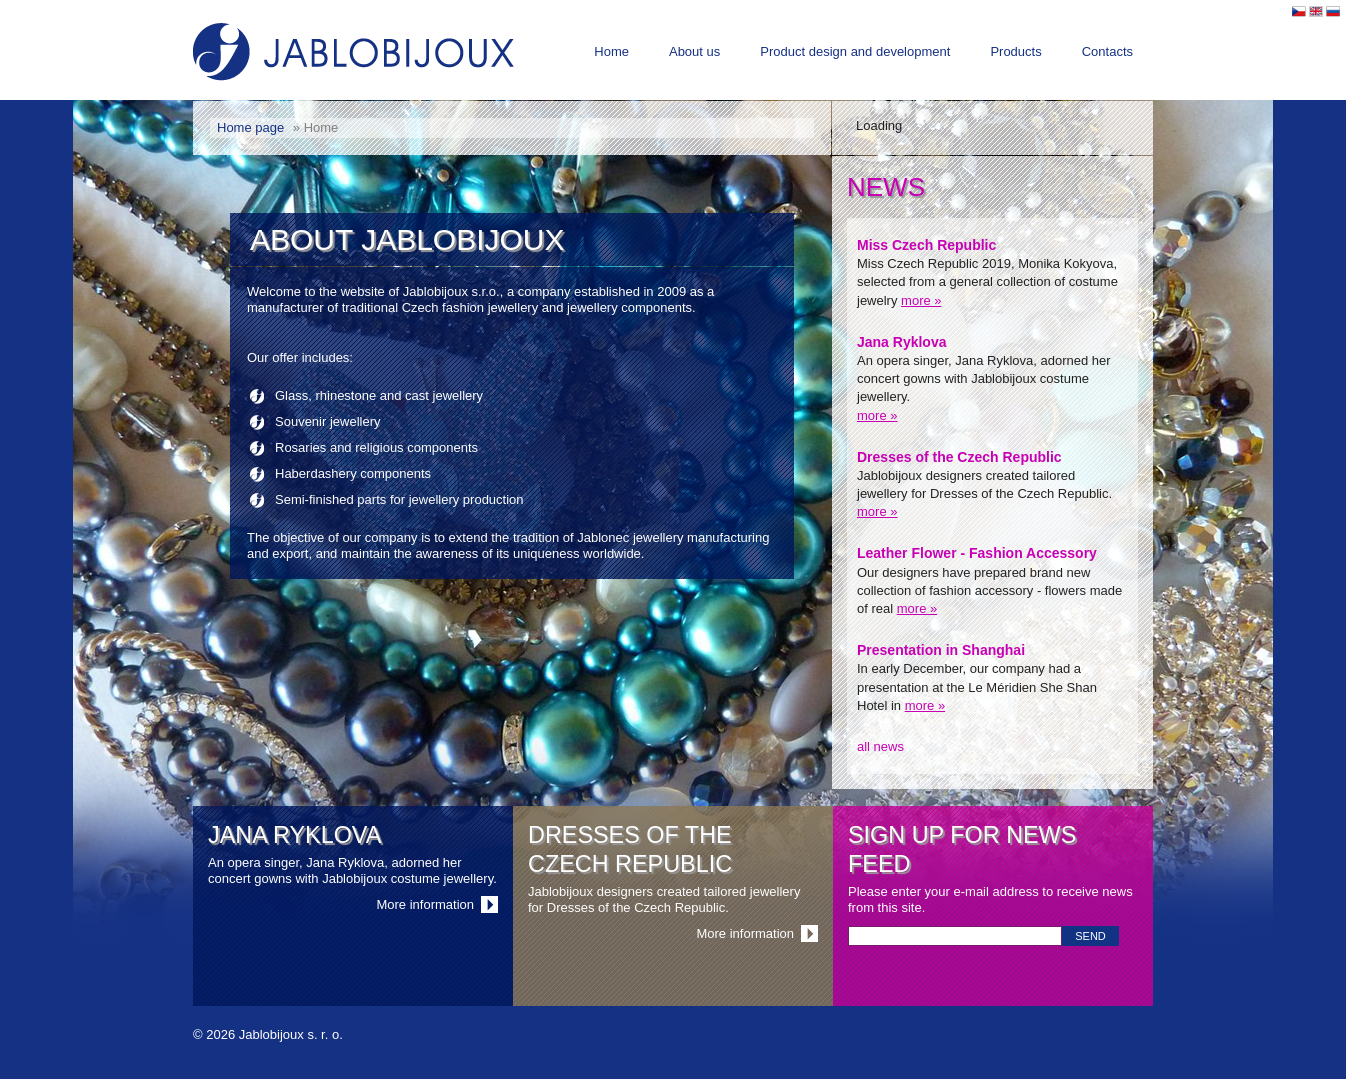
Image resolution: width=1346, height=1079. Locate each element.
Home (611, 51)
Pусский (1333, 11)
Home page (250, 127)
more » (921, 300)
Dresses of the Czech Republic (959, 457)
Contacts (1107, 51)
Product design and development (855, 51)
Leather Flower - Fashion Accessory (977, 553)
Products (1015, 51)
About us (694, 51)
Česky (1299, 11)
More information (425, 904)
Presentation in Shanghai (941, 650)
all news (880, 746)
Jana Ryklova (902, 342)
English (1316, 11)
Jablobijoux (353, 52)
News (886, 187)
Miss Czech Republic (926, 245)
